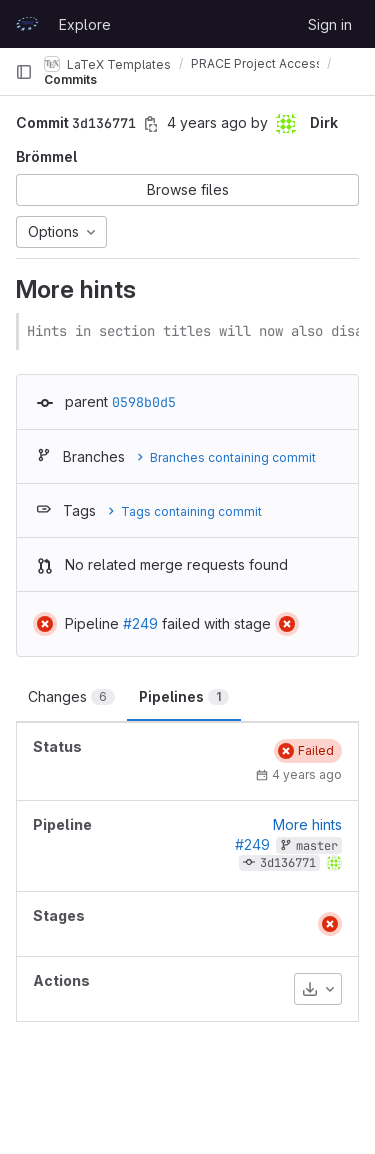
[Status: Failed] (45, 624)
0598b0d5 (144, 402)
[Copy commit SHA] (151, 124)
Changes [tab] (71, 696)
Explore (85, 24)
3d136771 (288, 863)
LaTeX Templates (107, 64)
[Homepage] (27, 24)
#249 (140, 623)
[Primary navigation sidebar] (24, 72)
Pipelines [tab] (184, 696)
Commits (70, 79)
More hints (307, 824)
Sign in (330, 24)
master (317, 846)
